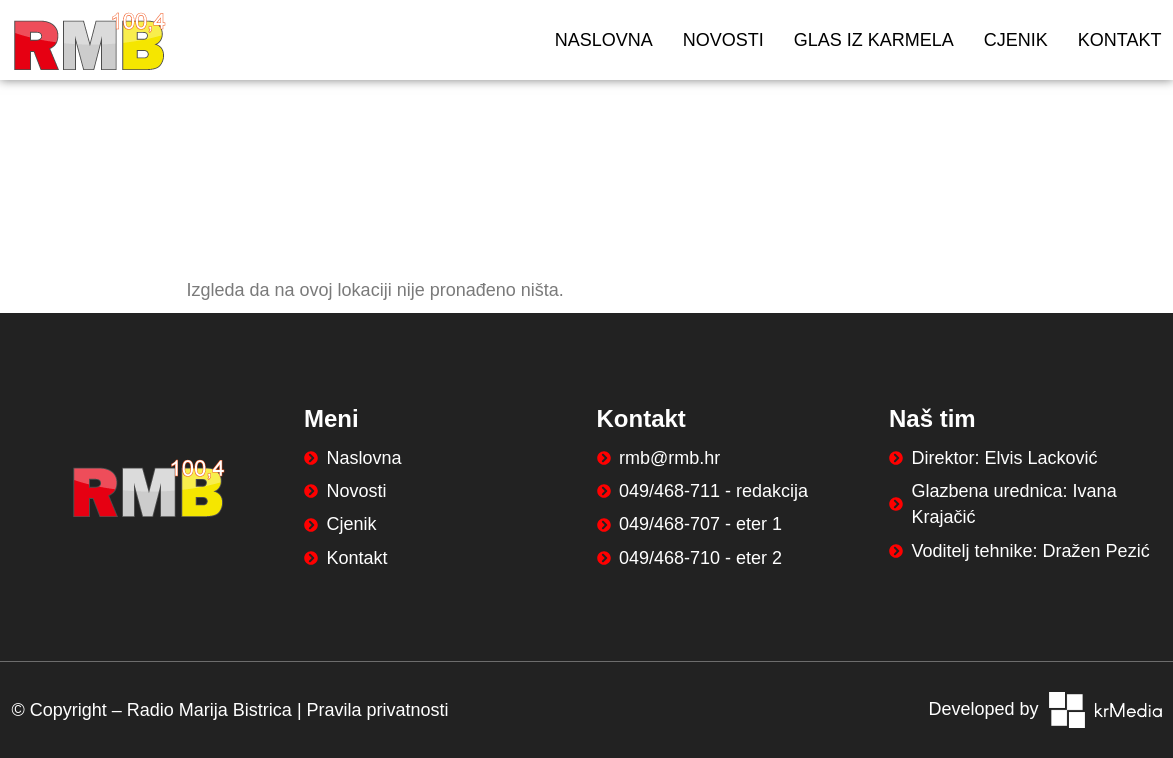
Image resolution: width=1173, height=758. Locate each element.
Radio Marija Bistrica (209, 710)
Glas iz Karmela (874, 40)
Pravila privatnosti (378, 710)
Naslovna (604, 40)
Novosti (723, 40)
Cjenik (1016, 40)
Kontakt (1120, 40)
